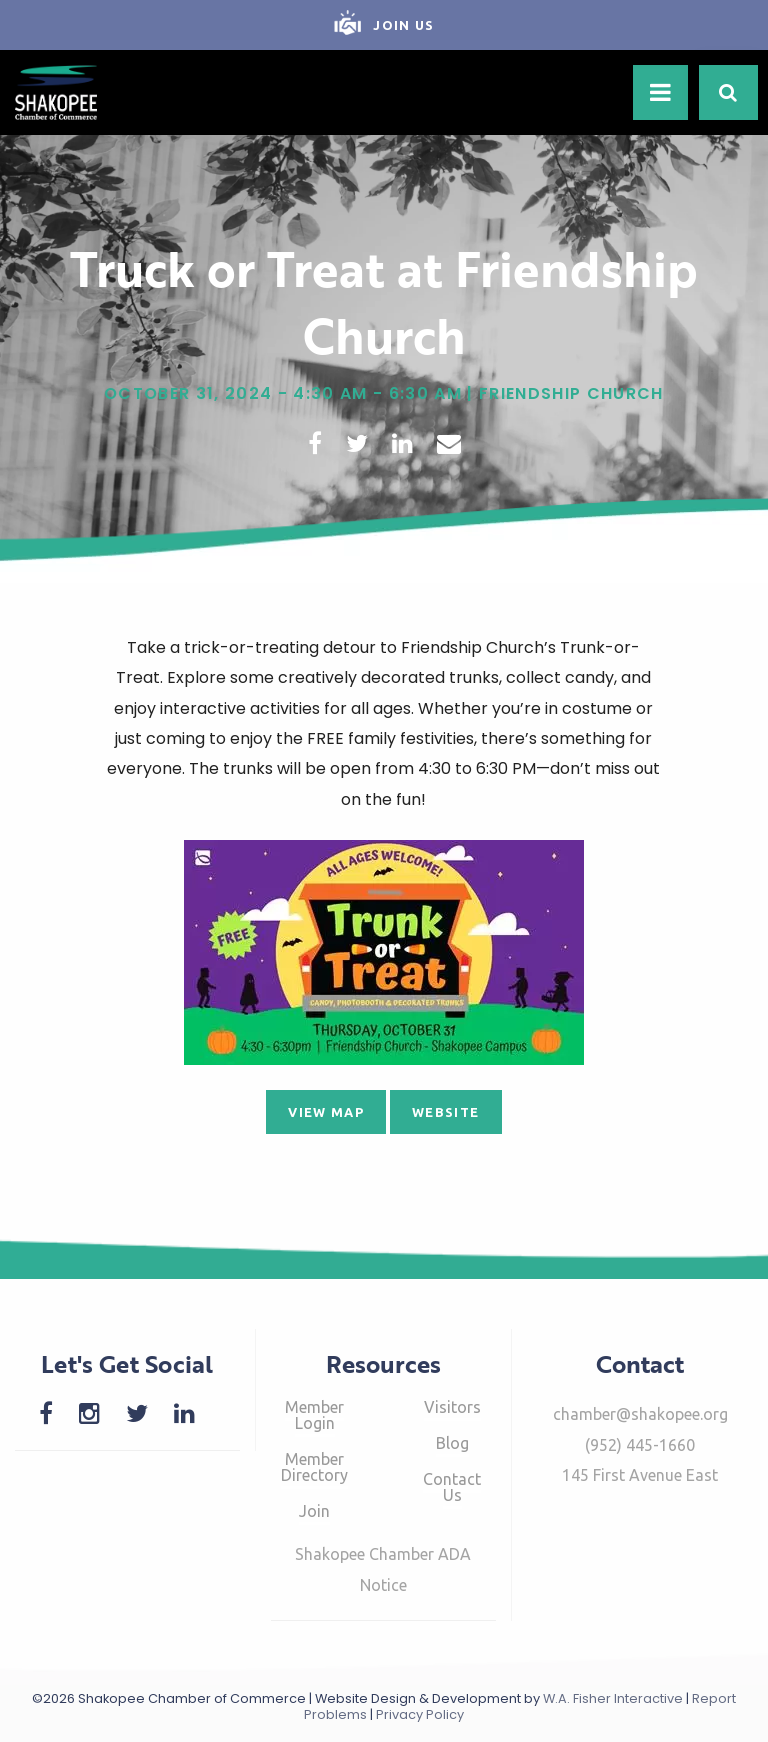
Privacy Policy (420, 1714)
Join (314, 1511)
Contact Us (452, 1487)
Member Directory (314, 1467)
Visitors (452, 1407)
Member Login (314, 1415)
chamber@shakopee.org (640, 1414)
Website (445, 1112)
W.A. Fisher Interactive (613, 1698)
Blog (452, 1443)
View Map (326, 1112)
